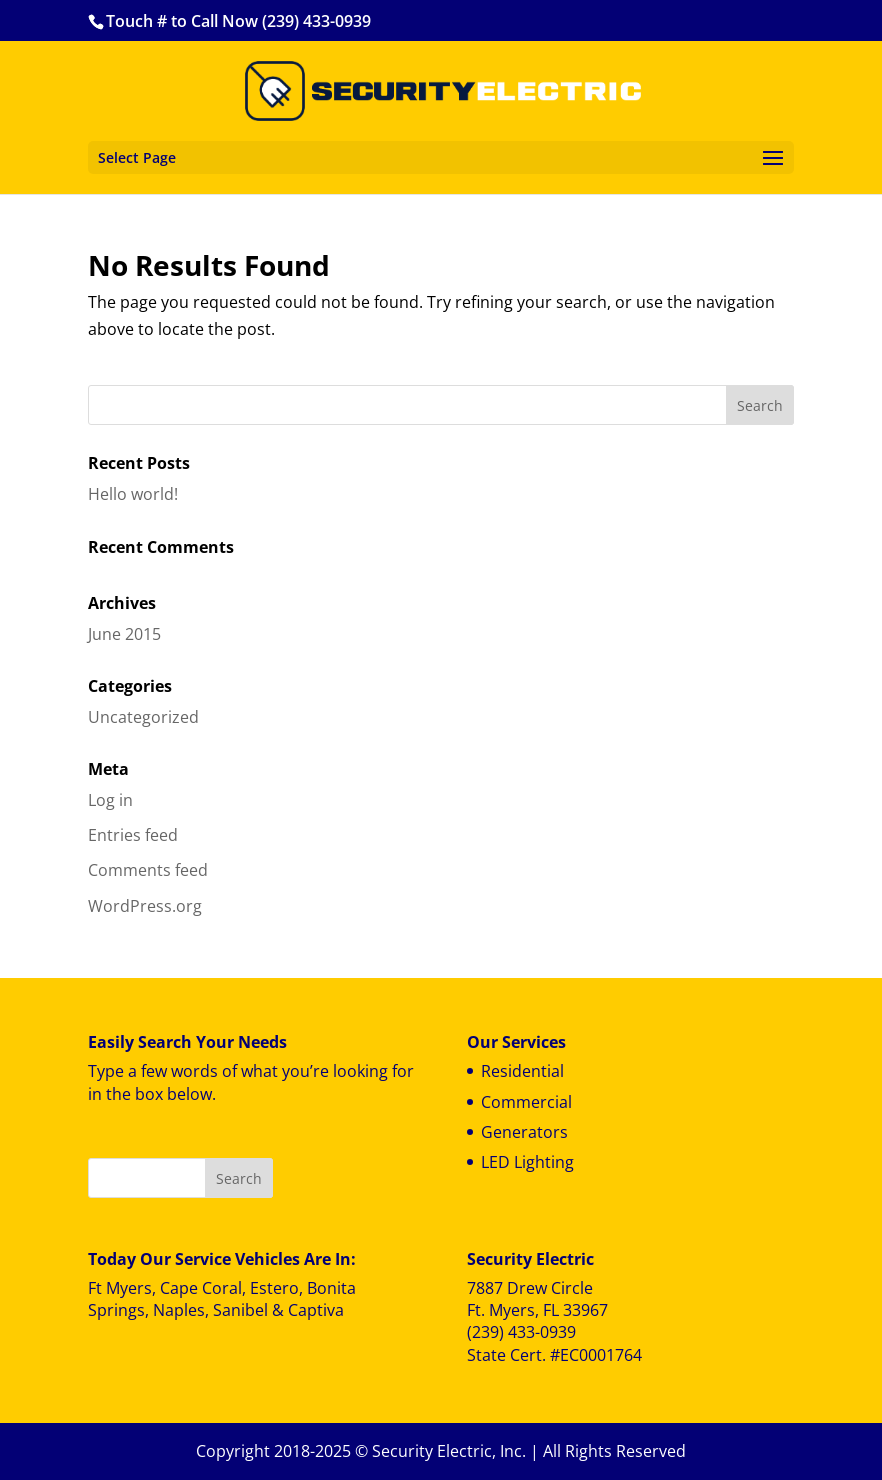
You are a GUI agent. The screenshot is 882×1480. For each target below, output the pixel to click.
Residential (522, 1071)
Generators (524, 1132)
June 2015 (124, 634)
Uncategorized (143, 717)
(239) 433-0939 (521, 1332)
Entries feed (133, 835)
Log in (110, 800)
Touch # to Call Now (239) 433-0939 (238, 21)
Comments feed (148, 870)
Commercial (526, 1102)
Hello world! (133, 494)
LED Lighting (527, 1162)
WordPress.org (145, 906)
